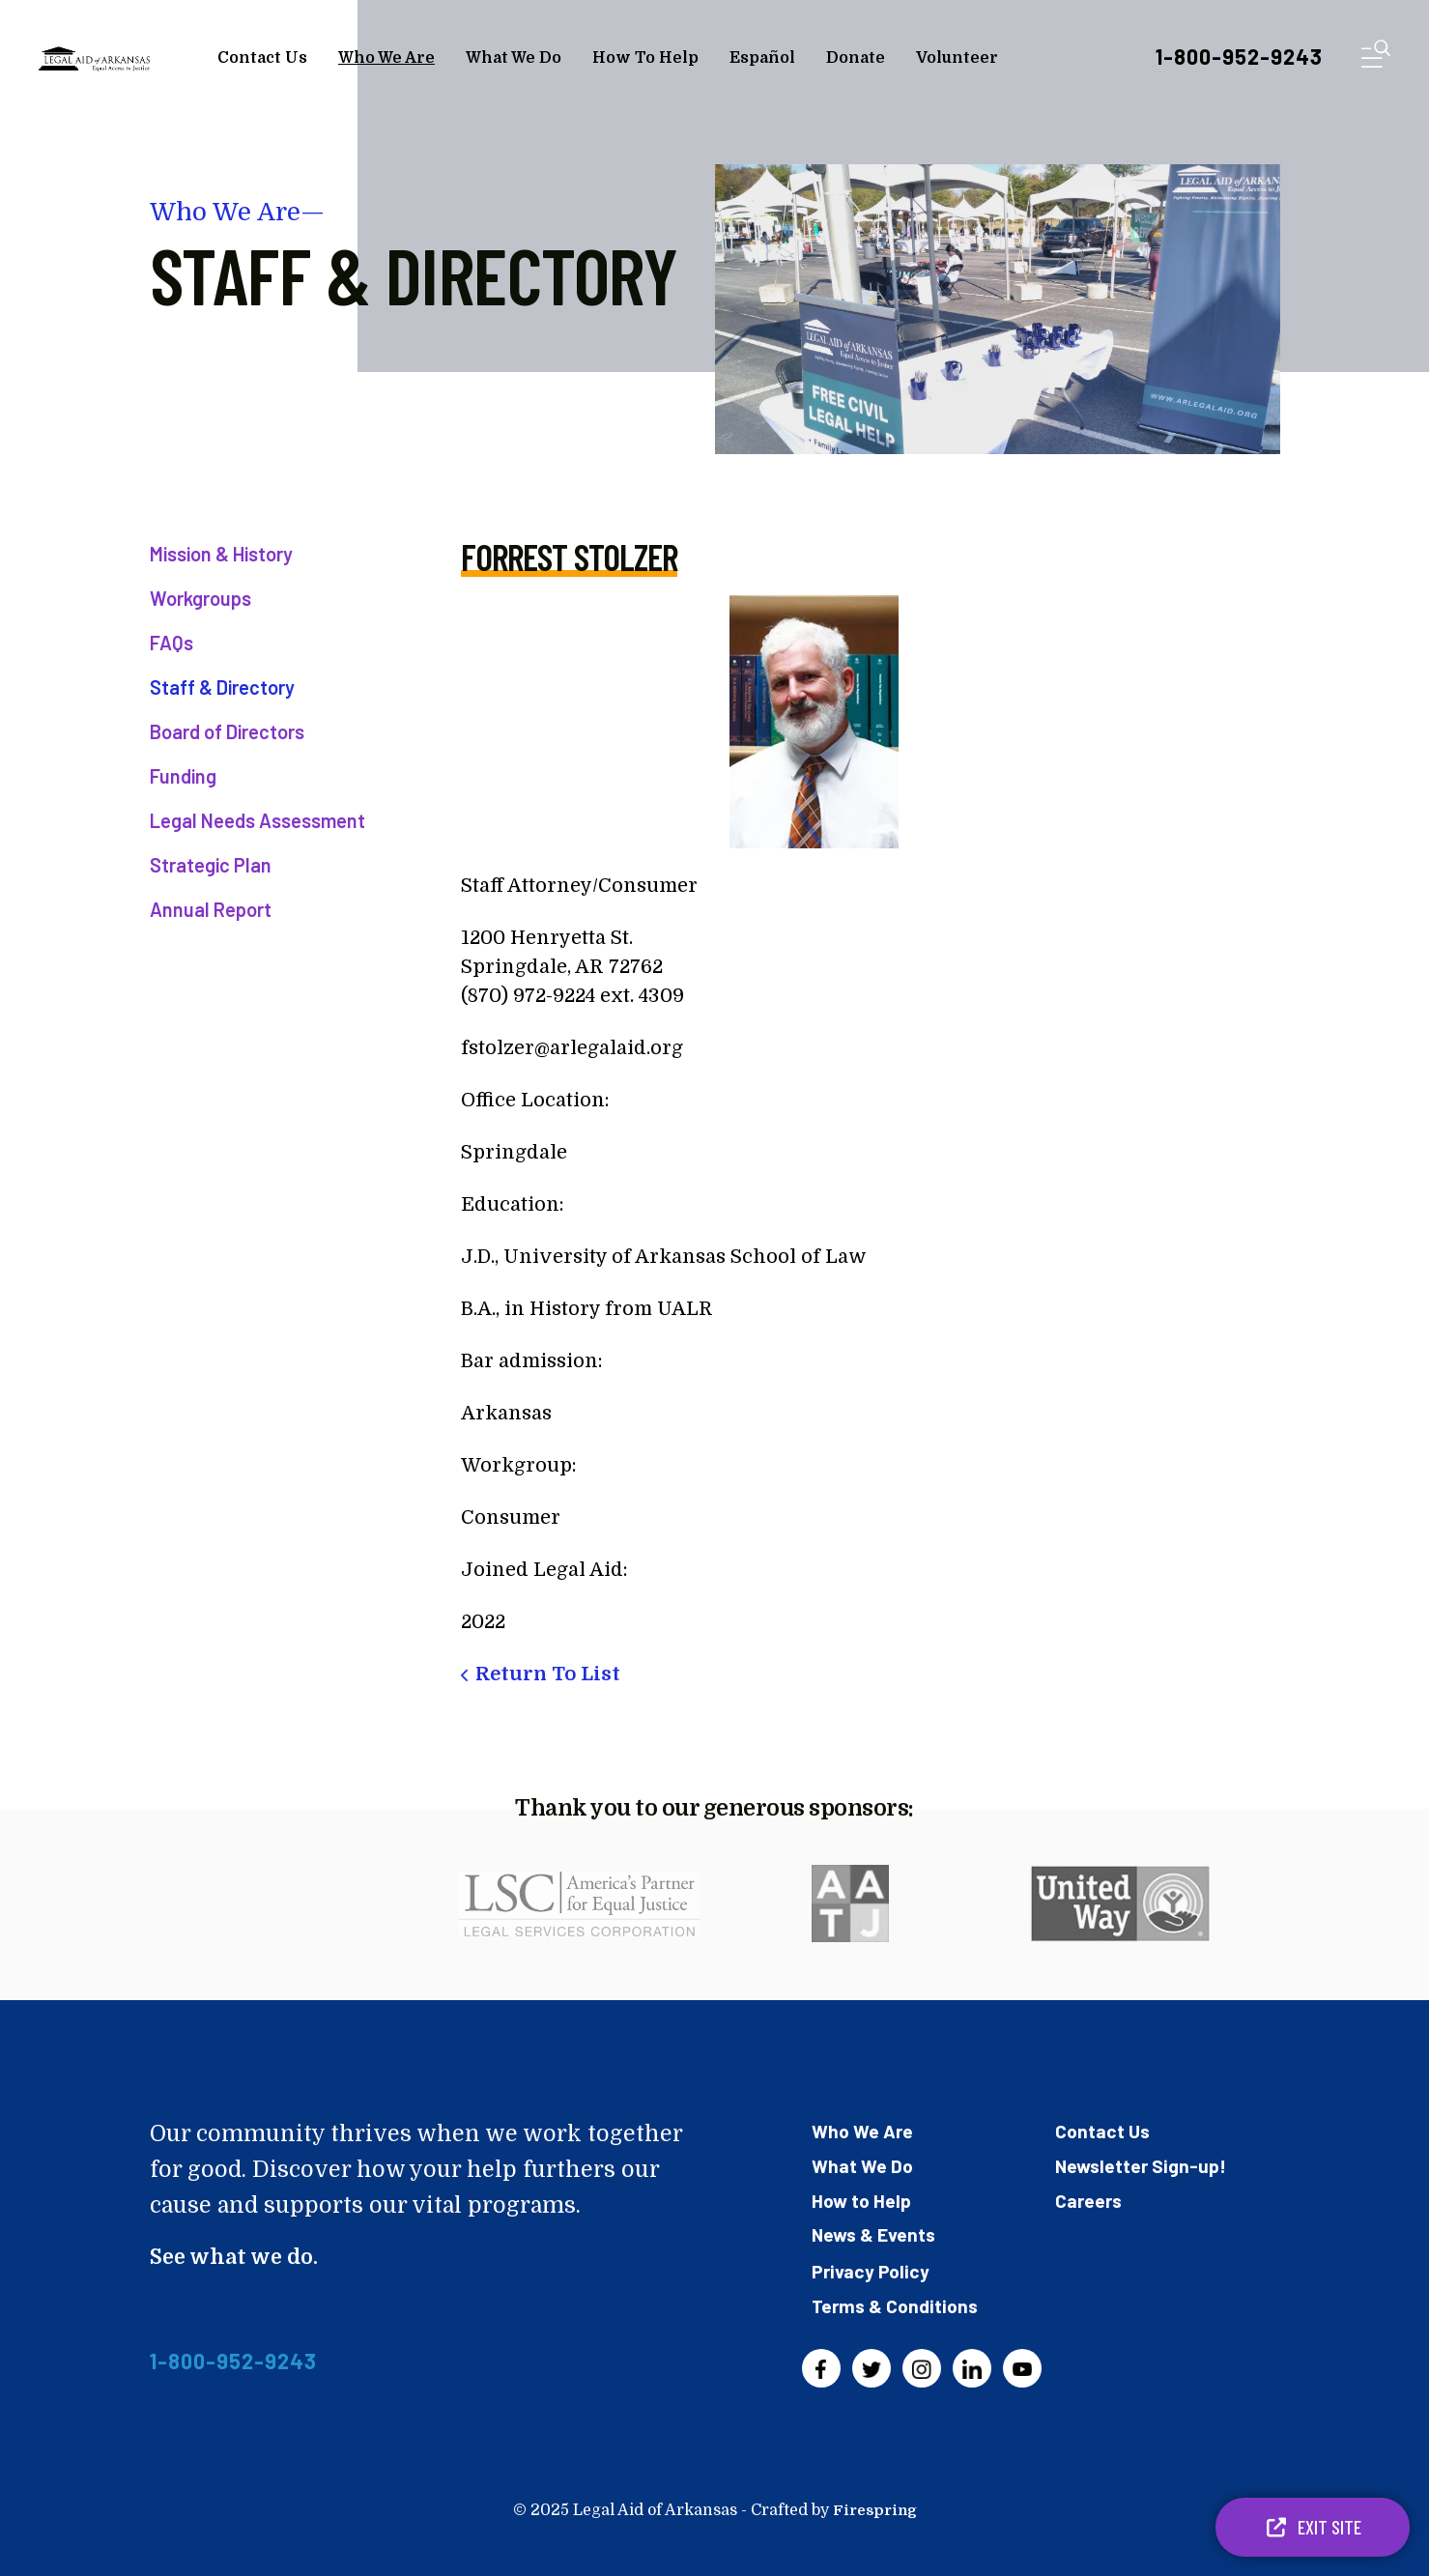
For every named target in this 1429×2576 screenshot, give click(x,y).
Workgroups (200, 598)
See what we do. (238, 2257)
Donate (855, 58)
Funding (183, 775)
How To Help (645, 58)
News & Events (875, 2232)
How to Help (863, 2198)
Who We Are (386, 58)
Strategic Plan (211, 864)
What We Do (513, 58)
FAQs (171, 642)
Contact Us (262, 58)
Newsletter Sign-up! (1142, 2164)
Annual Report (211, 909)
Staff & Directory (222, 687)
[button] (1375, 57)
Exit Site (1312, 2526)
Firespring (874, 2506)
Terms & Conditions (898, 2301)
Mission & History (221, 553)
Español (762, 58)
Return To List (547, 1674)
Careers (1090, 2198)
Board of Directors (227, 731)
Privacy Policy (871, 2267)
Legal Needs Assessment (257, 820)
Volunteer (957, 58)
